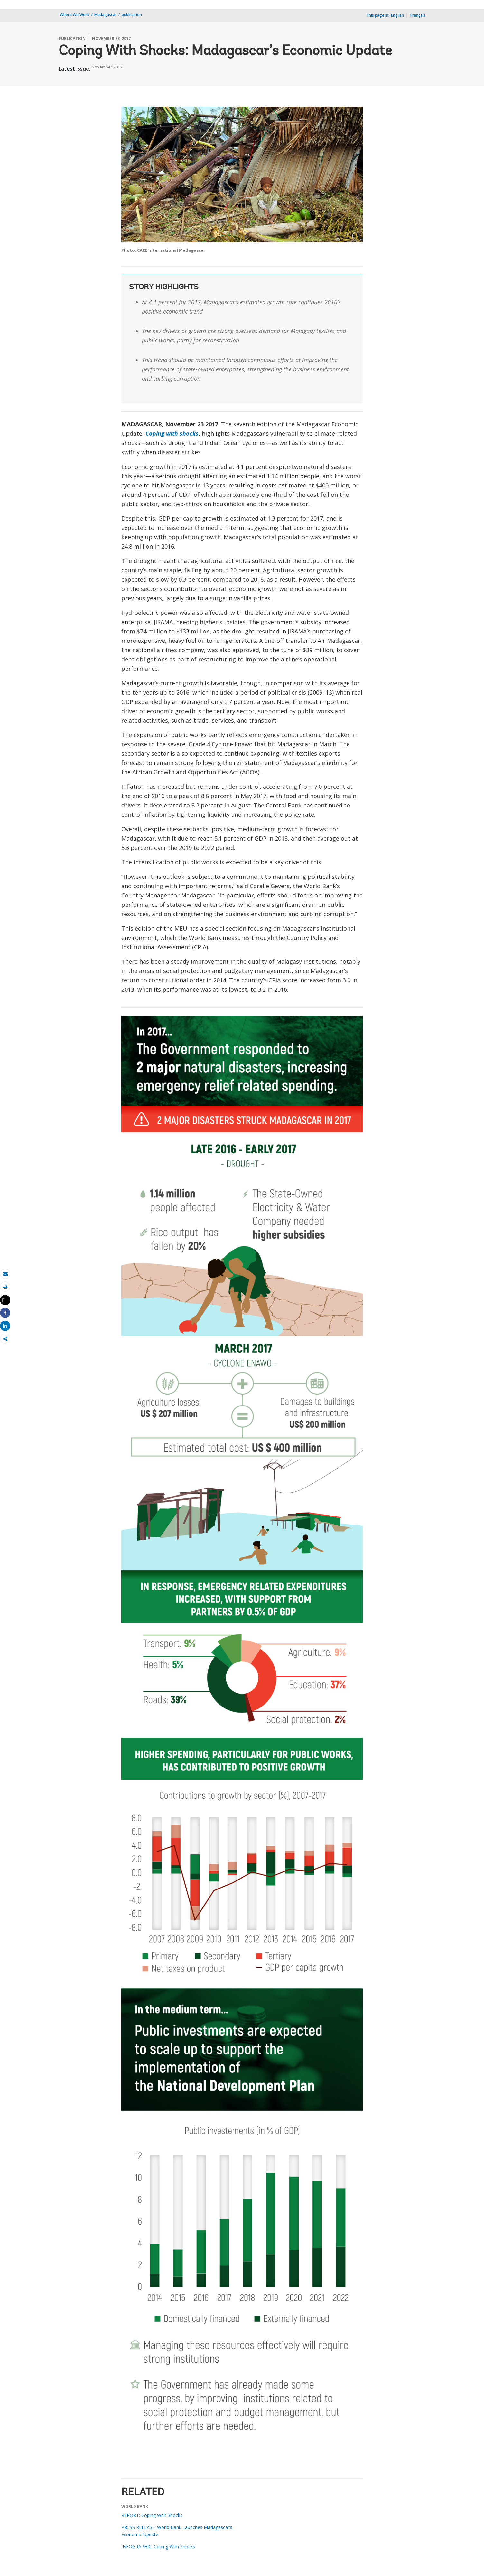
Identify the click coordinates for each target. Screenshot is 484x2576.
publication (132, 14)
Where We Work (74, 14)
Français (417, 15)
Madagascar (105, 14)
